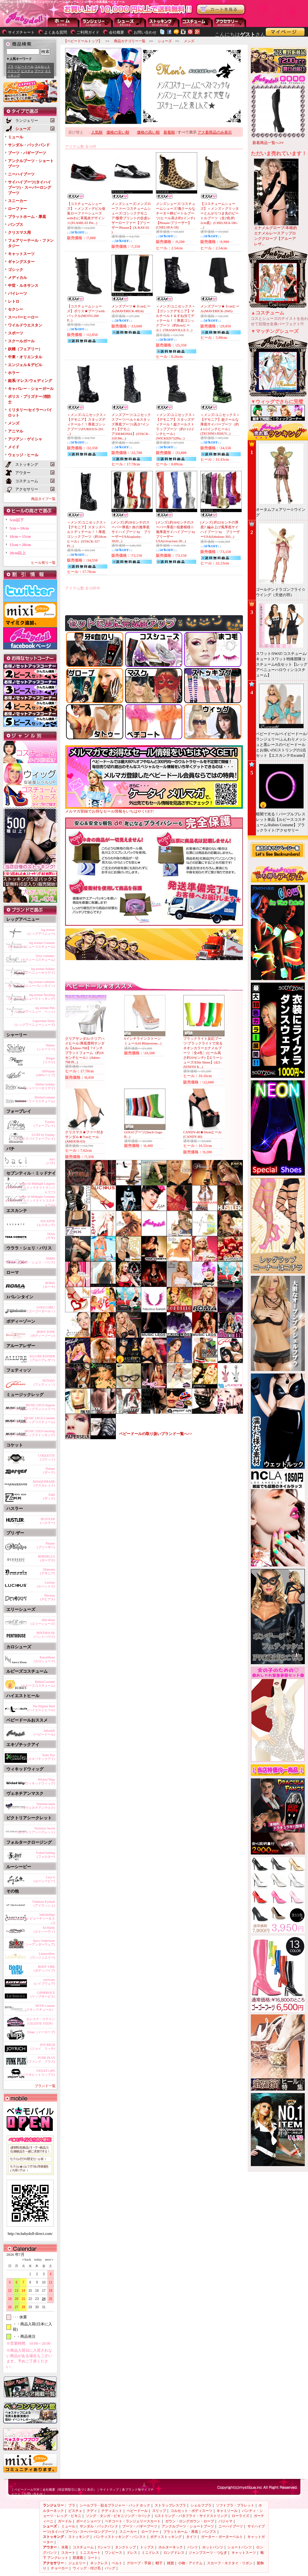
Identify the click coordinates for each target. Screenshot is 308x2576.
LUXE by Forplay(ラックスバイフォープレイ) (35, 1136)
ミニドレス (150, 2552)
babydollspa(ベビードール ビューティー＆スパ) (32, 1917)
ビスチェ (27, 71)
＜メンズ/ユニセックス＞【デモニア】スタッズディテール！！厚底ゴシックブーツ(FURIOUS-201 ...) (86, 424)
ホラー (13, 373)
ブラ (10, 66)
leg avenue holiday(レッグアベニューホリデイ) (35, 970)
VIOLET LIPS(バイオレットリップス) (38, 2072)
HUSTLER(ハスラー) (47, 1521)
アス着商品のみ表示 (215, 132)
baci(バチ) (50, 1161)
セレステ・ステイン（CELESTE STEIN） (40, 2021)
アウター (197, 22)
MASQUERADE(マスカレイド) (44, 1483)
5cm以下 (17, 520)
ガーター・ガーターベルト (222, 2537)
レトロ (13, 301)
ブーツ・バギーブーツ (27, 153)
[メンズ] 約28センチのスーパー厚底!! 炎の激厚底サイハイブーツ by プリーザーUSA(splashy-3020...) (131, 531)
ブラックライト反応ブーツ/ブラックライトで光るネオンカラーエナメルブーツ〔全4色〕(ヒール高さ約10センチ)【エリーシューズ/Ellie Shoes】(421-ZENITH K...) (203, 1053)
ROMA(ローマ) (49, 1284)
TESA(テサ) (50, 1236)
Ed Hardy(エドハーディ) (44, 1929)
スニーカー (17, 201)
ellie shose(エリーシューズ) (42, 1621)
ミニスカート (90, 2552)
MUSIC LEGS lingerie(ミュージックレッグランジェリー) (30, 1407)
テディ (92, 2511)
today (36, 2259)
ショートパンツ (239, 2547)
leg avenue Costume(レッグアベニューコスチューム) (31, 944)
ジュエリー (77, 2563)
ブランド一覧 (45, 2086)
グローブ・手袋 (139, 2563)
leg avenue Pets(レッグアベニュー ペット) (35, 1009)
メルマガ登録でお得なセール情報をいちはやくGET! (154, 809)
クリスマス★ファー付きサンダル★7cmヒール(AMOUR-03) (84, 1136)
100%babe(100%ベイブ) (45, 1073)
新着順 (169, 132)
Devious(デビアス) (47, 1597)
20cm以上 (18, 553)
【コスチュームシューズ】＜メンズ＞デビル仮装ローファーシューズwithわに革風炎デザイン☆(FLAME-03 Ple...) (86, 213)
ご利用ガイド (88, 32)
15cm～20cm (20, 545)
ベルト (117, 2563)
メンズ (13, 423)
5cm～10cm (19, 528)
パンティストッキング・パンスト (120, 2537)
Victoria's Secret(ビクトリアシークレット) (36, 1830)
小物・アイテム (190, 2563)
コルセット (42, 66)
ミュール (15, 137)
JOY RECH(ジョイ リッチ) (42, 2046)
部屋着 (78, 2558)
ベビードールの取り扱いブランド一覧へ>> (155, 1434)
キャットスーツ (21, 254)
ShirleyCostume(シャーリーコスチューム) (36, 1099)
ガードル (65, 2521)
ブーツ (39, 71)
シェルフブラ (201, 2505)
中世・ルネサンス (23, 285)
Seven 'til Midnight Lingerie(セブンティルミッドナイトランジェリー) (30, 1186)
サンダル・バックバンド (29, 145)
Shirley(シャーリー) (46, 1047)
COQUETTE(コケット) (46, 1457)
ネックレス (99, 2563)
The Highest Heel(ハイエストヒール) (41, 1708)
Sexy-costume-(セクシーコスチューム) (38, 957)
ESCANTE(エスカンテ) (46, 1223)
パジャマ (225, 2521)
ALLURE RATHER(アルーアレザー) (42, 1358)
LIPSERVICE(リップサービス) (42, 1994)
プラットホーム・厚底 (27, 216)
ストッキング (163, 22)
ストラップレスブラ (170, 2505)
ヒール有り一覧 (43, 562)
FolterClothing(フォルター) (45, 1854)
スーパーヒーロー (23, 317)
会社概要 (116, 32)
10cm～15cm (20, 536)
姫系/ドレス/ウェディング (30, 381)
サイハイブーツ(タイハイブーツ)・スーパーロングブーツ (29, 187)
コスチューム (83, 2547)
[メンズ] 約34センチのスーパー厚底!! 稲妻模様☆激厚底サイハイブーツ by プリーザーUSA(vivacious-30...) (177, 531)
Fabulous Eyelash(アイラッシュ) (43, 1903)
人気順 (97, 132)
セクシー (15, 309)
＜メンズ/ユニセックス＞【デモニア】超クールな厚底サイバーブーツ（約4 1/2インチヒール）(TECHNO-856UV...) (220, 424)
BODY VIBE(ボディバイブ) (44, 1968)
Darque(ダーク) (49, 1470)
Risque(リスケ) (49, 1060)
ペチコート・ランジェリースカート (133, 2521)
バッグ (110, 2568)
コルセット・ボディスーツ (191, 2511)
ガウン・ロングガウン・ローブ (189, 2521)
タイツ (191, 2537)
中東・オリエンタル (25, 357)
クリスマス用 (19, 232)
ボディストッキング (166, 2537)
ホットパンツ (212, 2547)
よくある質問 (55, 32)
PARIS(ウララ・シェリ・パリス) (36, 1260)
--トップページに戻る (63, 22)
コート (92, 2558)
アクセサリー (230, 22)
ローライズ (240, 2516)
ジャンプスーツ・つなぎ (208, 2552)
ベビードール (24, 66)
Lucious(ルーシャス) (46, 1584)
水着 (64, 2547)
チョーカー (59, 2568)
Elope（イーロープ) (41, 2032)
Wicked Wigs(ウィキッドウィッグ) (39, 1781)
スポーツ (15, 333)
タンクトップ (125, 2547)
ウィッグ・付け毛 (87, 2568)
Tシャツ (104, 2547)
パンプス (15, 224)
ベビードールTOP (26, 2489)
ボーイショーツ (88, 2521)
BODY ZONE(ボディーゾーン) (42, 1333)
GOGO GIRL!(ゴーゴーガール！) (41, 1309)
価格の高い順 (148, 132)
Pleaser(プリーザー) (46, 1545)
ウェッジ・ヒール (23, 455)
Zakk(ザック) (49, 1496)
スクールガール (21, 341)
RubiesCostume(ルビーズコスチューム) (38, 1683)
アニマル (15, 431)
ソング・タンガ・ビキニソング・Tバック (118, 2516)
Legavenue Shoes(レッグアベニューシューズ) (35, 1022)
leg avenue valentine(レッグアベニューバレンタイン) (31, 983)
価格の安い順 (117, 132)
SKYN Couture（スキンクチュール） (39, 2007)
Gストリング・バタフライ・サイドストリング (191, 2516)
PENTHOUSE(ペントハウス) (44, 1634)
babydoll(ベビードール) (44, 1732)
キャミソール (227, 2511)
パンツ (192, 2547)
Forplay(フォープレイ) (44, 1123)
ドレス (132, 2552)
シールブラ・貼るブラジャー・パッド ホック (115, 2505)
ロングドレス (174, 2552)
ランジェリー (97, 22)
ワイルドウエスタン (25, 325)
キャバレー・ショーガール (31, 388)
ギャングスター (21, 262)
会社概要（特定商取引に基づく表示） (70, 2489)
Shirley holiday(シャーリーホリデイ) (39, 1086)
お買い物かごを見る (221, 9)
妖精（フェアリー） (25, 349)
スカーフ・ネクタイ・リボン (229, 2563)
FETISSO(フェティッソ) (44, 1382)
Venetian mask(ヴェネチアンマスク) (39, 1805)
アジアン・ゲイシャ (25, 439)
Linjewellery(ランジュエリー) (42, 1955)
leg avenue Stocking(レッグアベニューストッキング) (31, 996)
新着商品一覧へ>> (268, 143)
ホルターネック (170, 2547)
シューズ (130, 22)
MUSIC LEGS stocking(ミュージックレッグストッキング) (30, 1433)
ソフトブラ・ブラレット (235, 2505)
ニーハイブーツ (21, 174)
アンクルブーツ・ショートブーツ (188, 2526)
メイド (13, 447)
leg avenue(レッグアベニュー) (41, 931)
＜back (26, 2259)
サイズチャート (21, 32)
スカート (68, 2552)
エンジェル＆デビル (25, 365)
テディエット (111, 2511)
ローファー (17, 209)
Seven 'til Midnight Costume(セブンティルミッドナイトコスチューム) (30, 1199)
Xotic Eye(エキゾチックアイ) (41, 1757)
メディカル (17, 277)
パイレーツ (17, 293)
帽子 (159, 2563)
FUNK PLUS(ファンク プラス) (41, 2059)
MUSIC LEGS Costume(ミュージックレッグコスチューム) (30, 1420)
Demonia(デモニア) (47, 1571)
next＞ (48, 2259)
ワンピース (113, 2552)
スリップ (13, 71)
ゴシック (15, 269)
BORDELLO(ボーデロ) (46, 1558)
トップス (147, 2547)
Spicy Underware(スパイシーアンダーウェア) (35, 1942)
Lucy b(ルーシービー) (44, 1879)
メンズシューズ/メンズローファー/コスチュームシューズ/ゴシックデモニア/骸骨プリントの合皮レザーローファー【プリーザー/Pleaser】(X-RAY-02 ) (131, 218)
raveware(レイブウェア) (44, 1981)
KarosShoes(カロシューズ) (44, 1659)
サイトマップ (109, 2489)
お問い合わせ (145, 32)
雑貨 (170, 2563)
